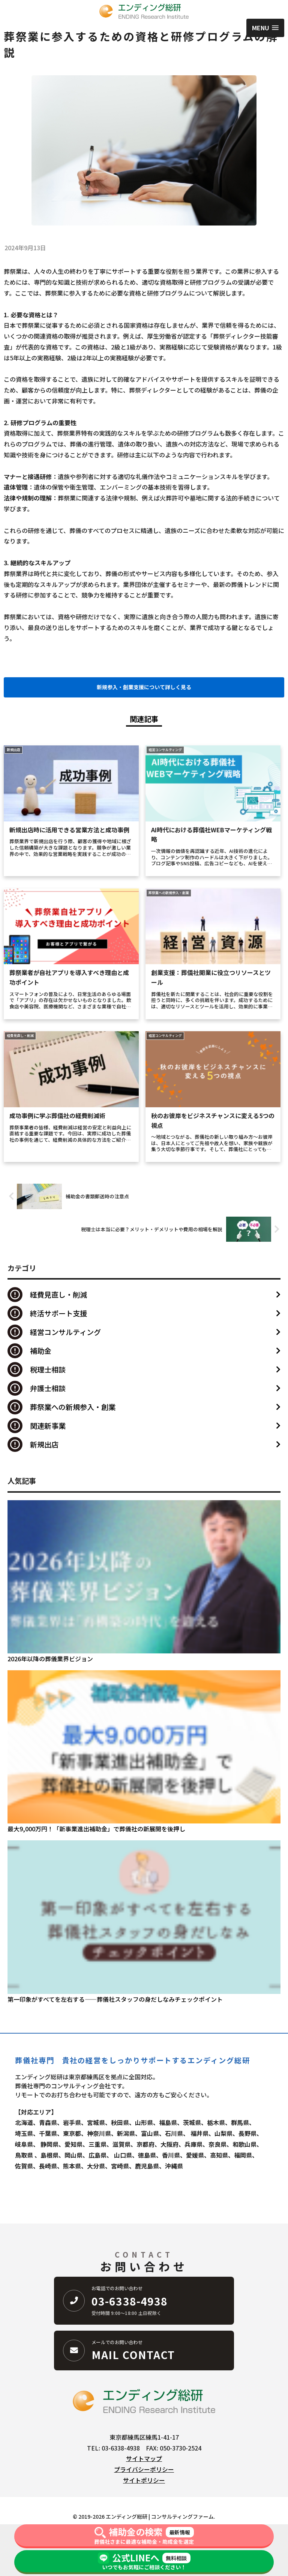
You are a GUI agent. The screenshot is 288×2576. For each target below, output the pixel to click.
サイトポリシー (144, 2480)
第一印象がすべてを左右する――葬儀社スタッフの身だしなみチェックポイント (115, 1999)
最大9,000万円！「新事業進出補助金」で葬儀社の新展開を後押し (96, 1828)
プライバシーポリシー (144, 2469)
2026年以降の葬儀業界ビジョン (50, 1658)
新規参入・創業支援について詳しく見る (144, 687)
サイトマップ (144, 2458)
